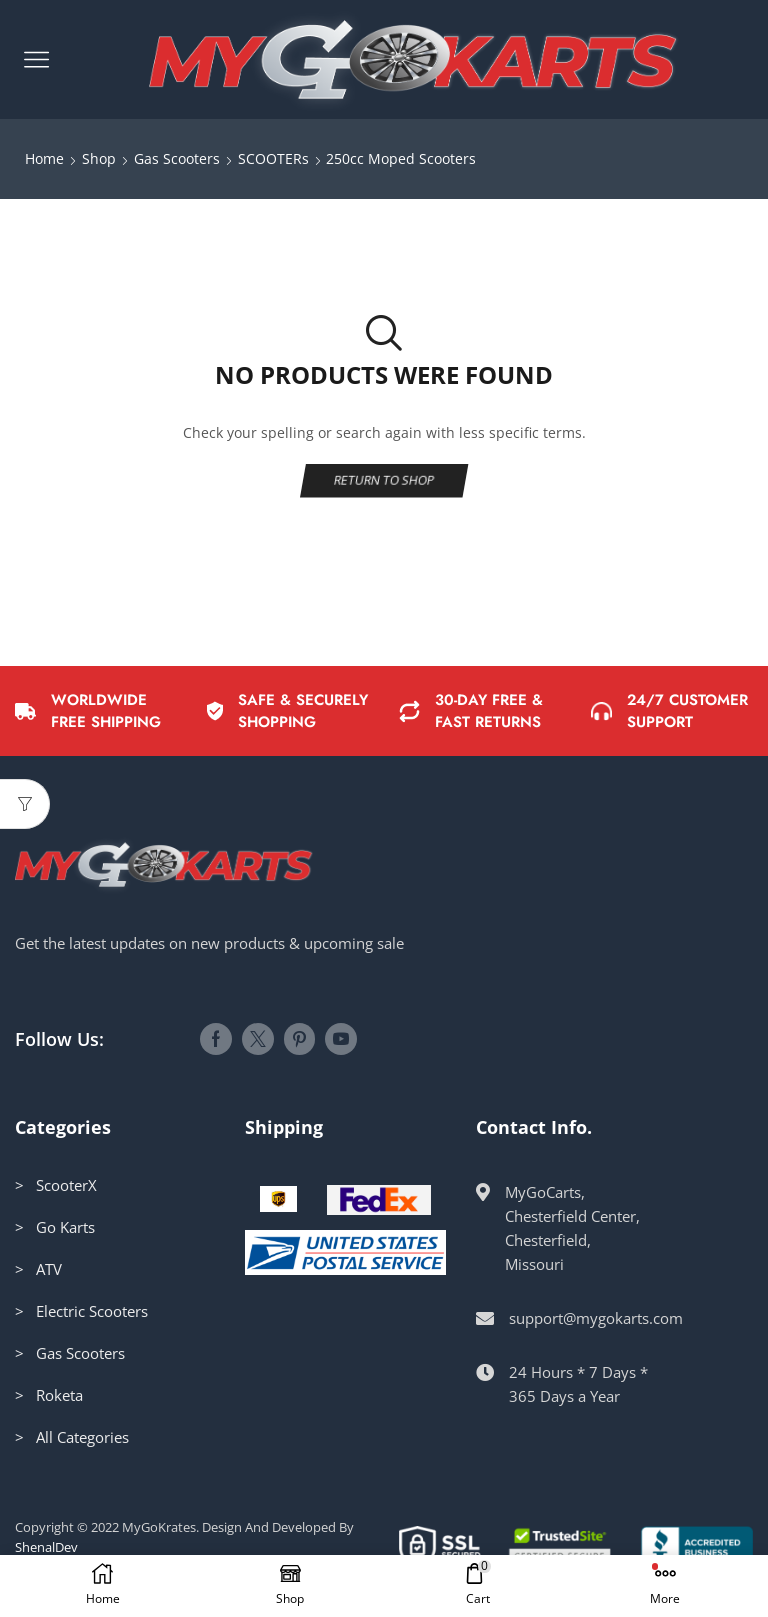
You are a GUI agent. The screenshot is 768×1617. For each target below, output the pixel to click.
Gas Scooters (177, 158)
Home (44, 158)
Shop (99, 158)
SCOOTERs (273, 158)
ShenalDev (46, 1547)
